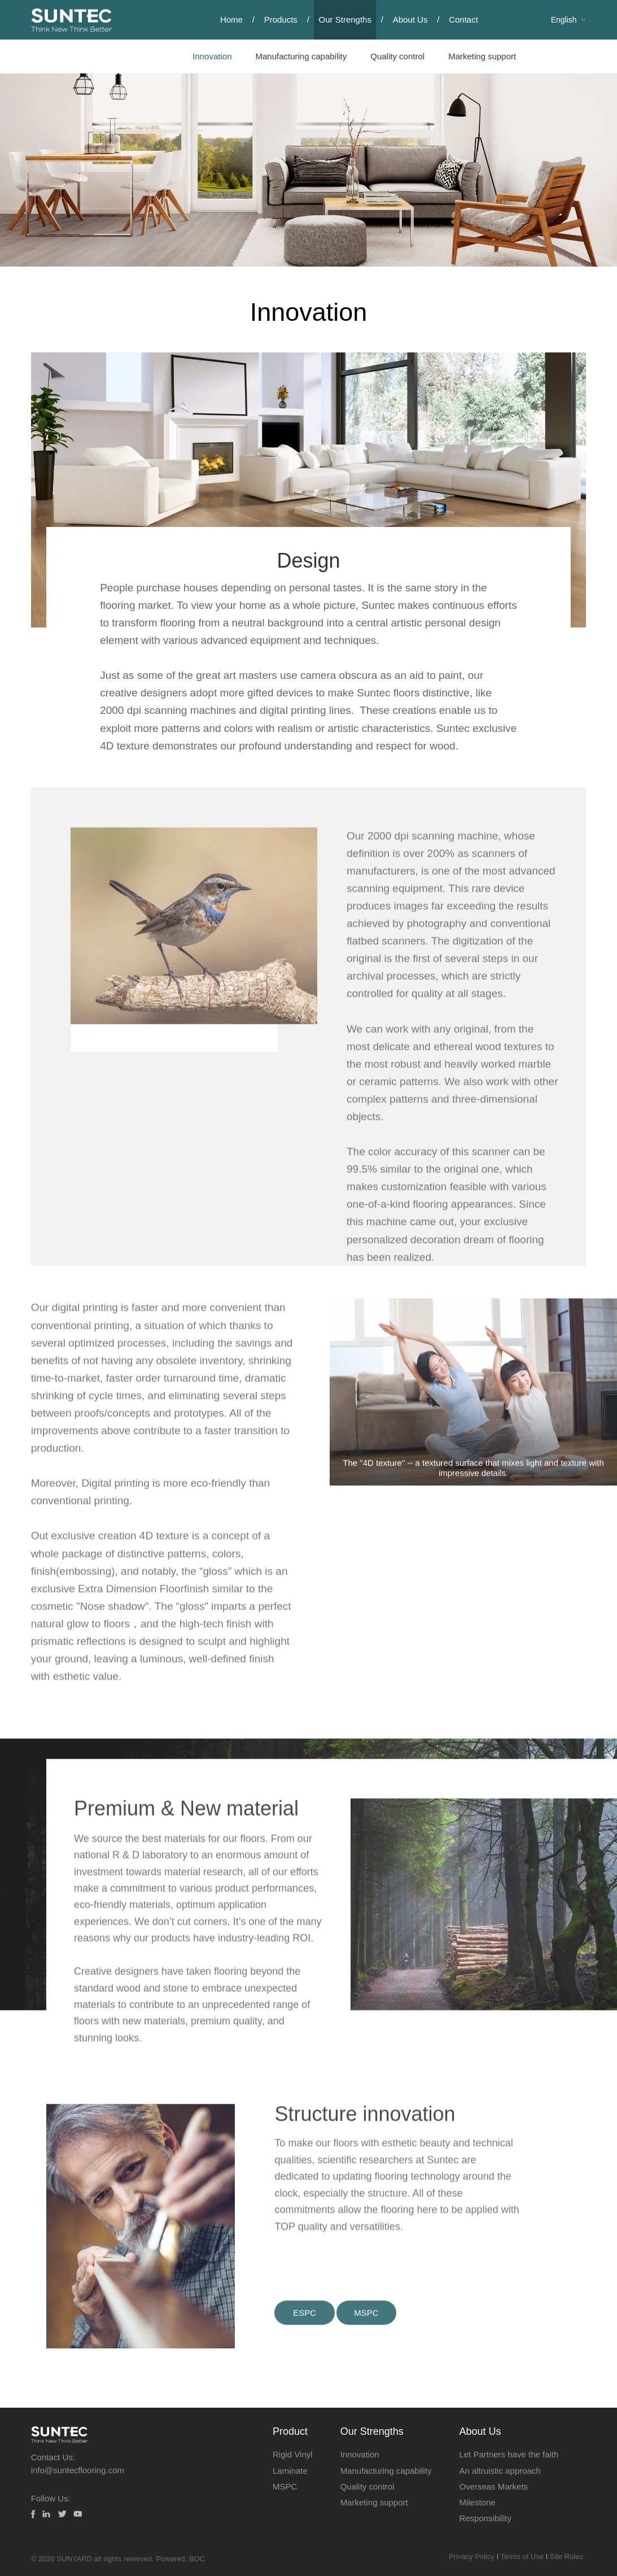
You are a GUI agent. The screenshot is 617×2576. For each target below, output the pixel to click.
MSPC (285, 2486)
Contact (463, 19)
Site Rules (564, 2556)
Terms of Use (517, 2556)
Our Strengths (345, 19)
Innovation (211, 56)
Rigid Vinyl (293, 2454)
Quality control (397, 56)
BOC (197, 2559)
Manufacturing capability (301, 56)
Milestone (477, 2502)
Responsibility (485, 2518)
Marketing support (482, 56)
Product (290, 2431)
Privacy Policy (463, 2556)
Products (280, 19)
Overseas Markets (493, 2486)
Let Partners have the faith (508, 2454)
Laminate (290, 2470)
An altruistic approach (499, 2470)
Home (231, 19)
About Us (410, 19)
